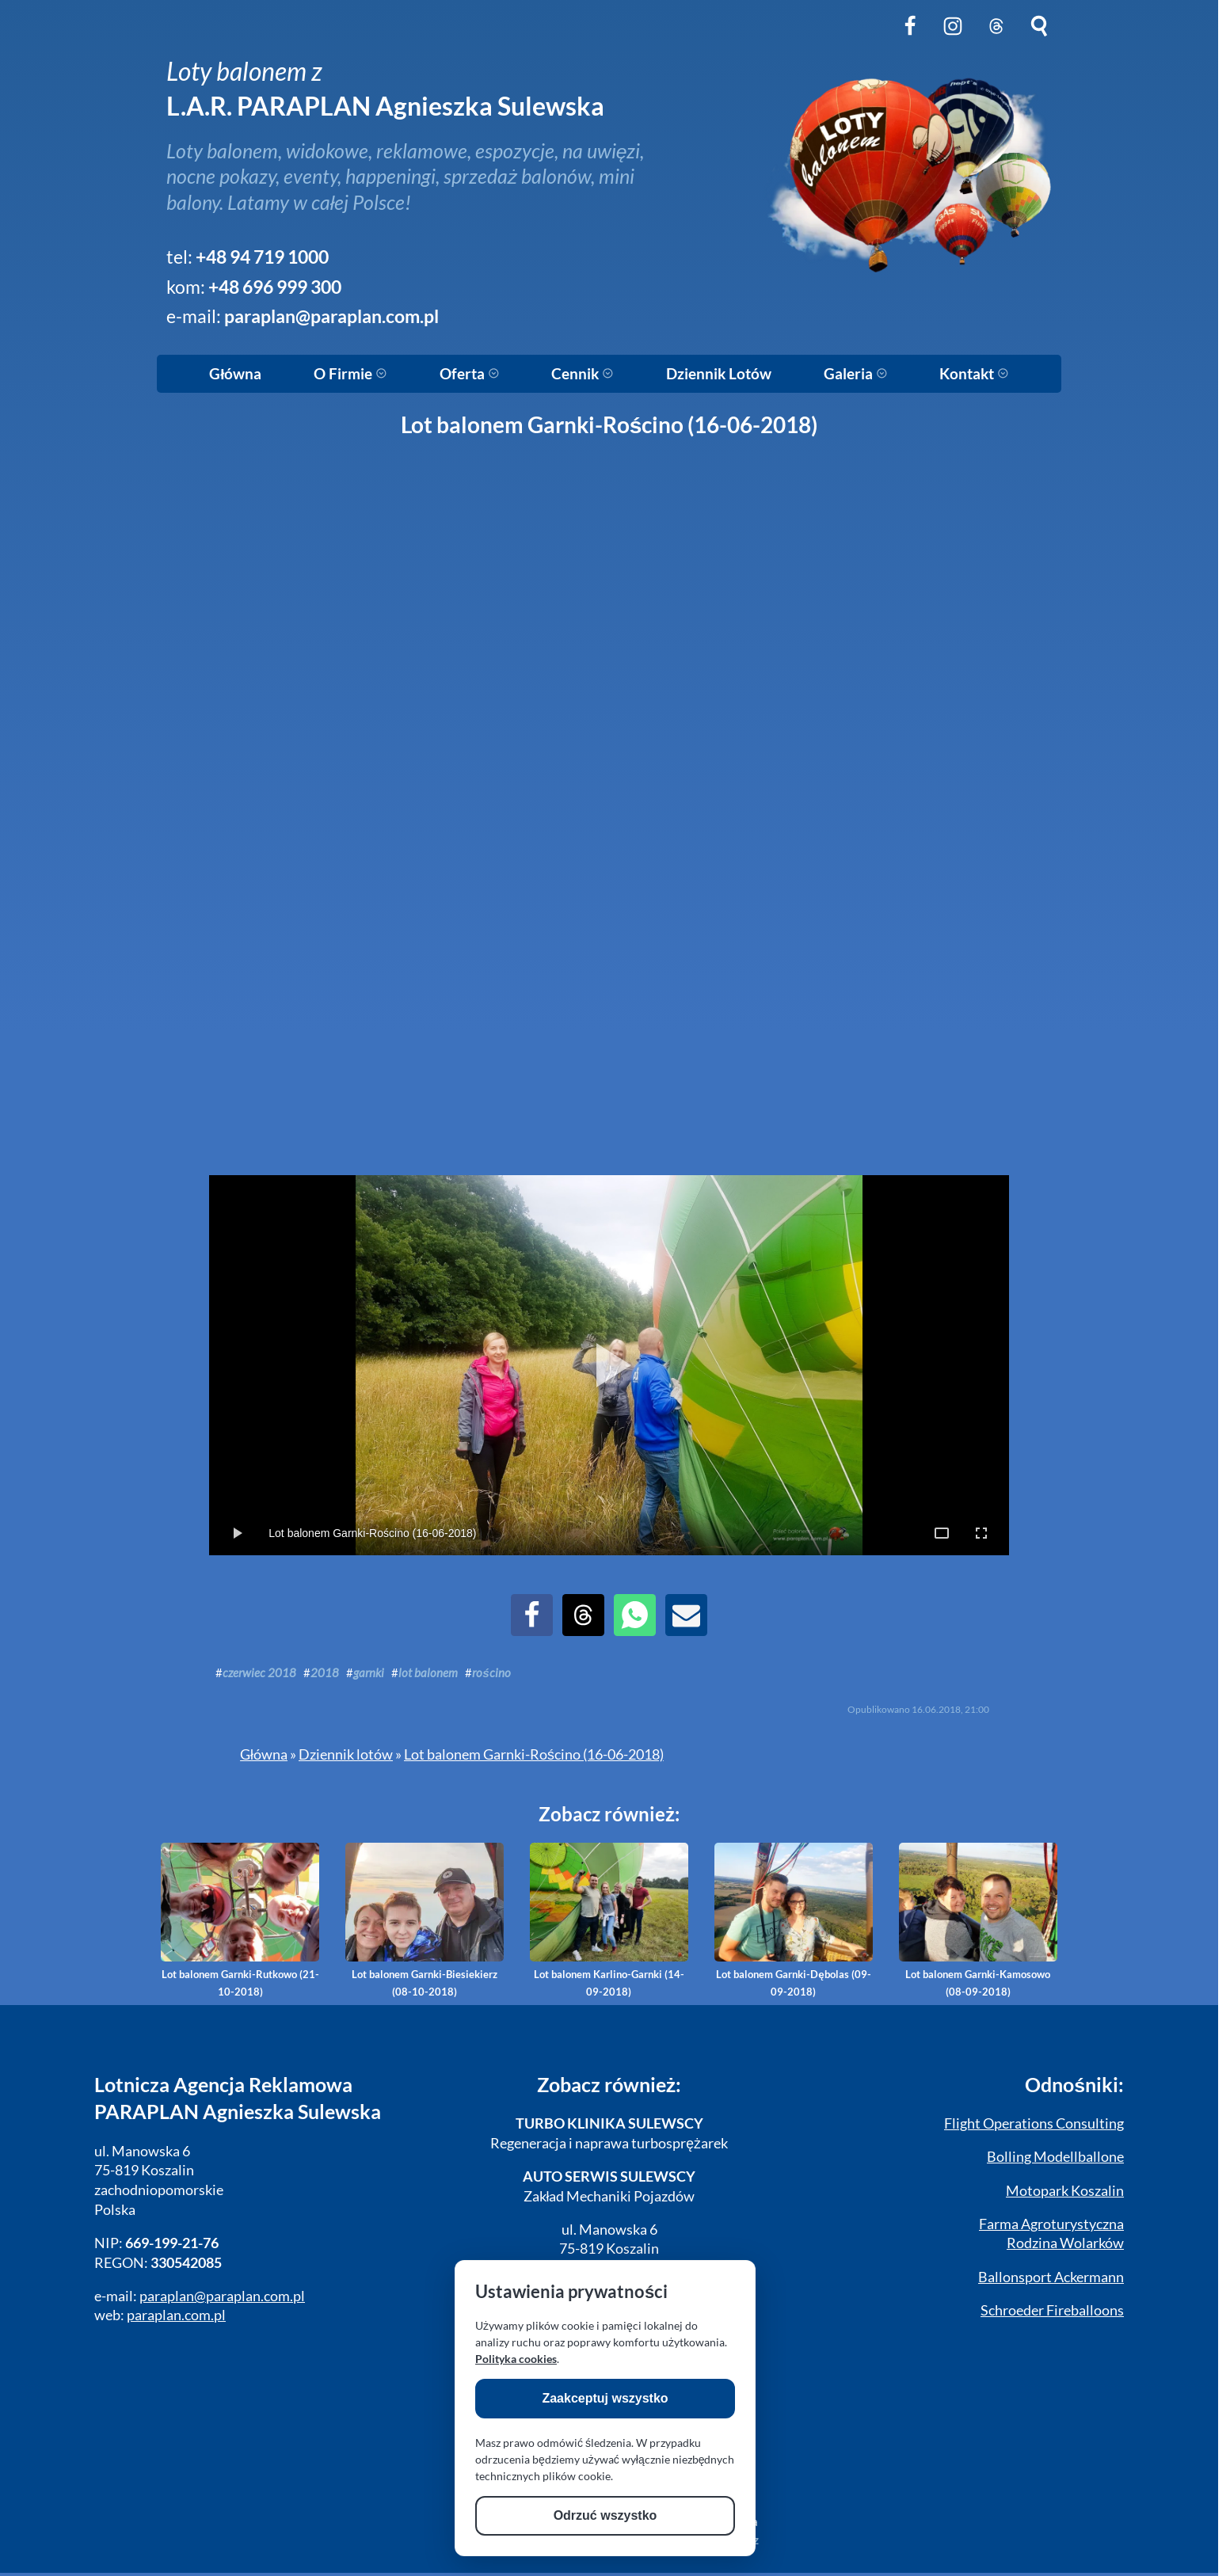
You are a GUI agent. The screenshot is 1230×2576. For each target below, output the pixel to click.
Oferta (470, 373)
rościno (491, 1672)
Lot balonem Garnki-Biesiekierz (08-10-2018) (424, 1920)
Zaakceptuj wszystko (605, 2398)
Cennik (582, 373)
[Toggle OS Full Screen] (981, 1533)
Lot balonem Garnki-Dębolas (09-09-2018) (793, 1920)
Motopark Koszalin (1065, 2190)
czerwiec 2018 (259, 1672)
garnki (368, 1672)
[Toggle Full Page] (942, 1533)
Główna (235, 373)
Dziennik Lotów (718, 373)
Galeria (856, 373)
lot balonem (428, 1672)
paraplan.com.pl (176, 2315)
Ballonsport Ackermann (1051, 2277)
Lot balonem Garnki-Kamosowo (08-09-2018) (978, 1920)
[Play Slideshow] (609, 1365)
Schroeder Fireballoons (1052, 2310)
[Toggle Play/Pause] (237, 1533)
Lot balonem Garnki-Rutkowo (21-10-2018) (240, 1920)
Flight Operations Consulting (1034, 2123)
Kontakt (974, 373)
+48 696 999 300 (274, 287)
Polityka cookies (516, 2358)
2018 (324, 1672)
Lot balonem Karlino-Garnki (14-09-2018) (609, 1920)
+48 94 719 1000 (262, 256)
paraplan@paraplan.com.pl (331, 316)
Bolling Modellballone (1055, 2156)
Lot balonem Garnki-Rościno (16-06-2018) (534, 1754)
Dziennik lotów (346, 1754)
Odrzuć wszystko (605, 2515)
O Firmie (350, 373)
